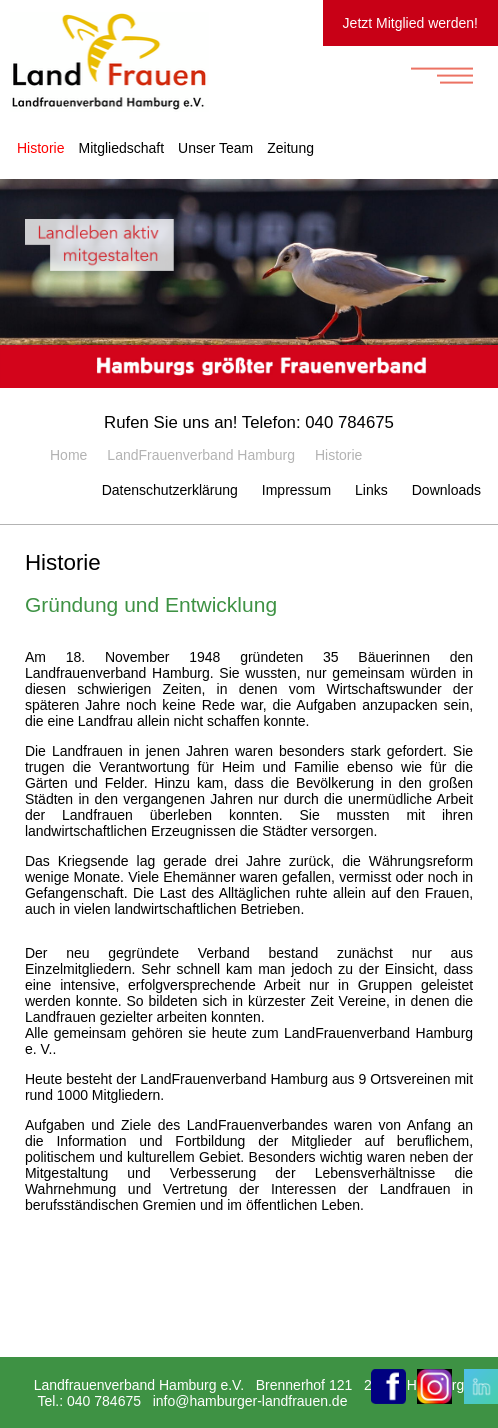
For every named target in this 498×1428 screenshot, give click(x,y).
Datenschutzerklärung (170, 490)
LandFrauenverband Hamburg (201, 455)
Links (371, 490)
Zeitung (290, 148)
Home (68, 455)
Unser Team (215, 148)
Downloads (446, 490)
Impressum (296, 490)
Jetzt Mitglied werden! (410, 23)
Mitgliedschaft (121, 148)
